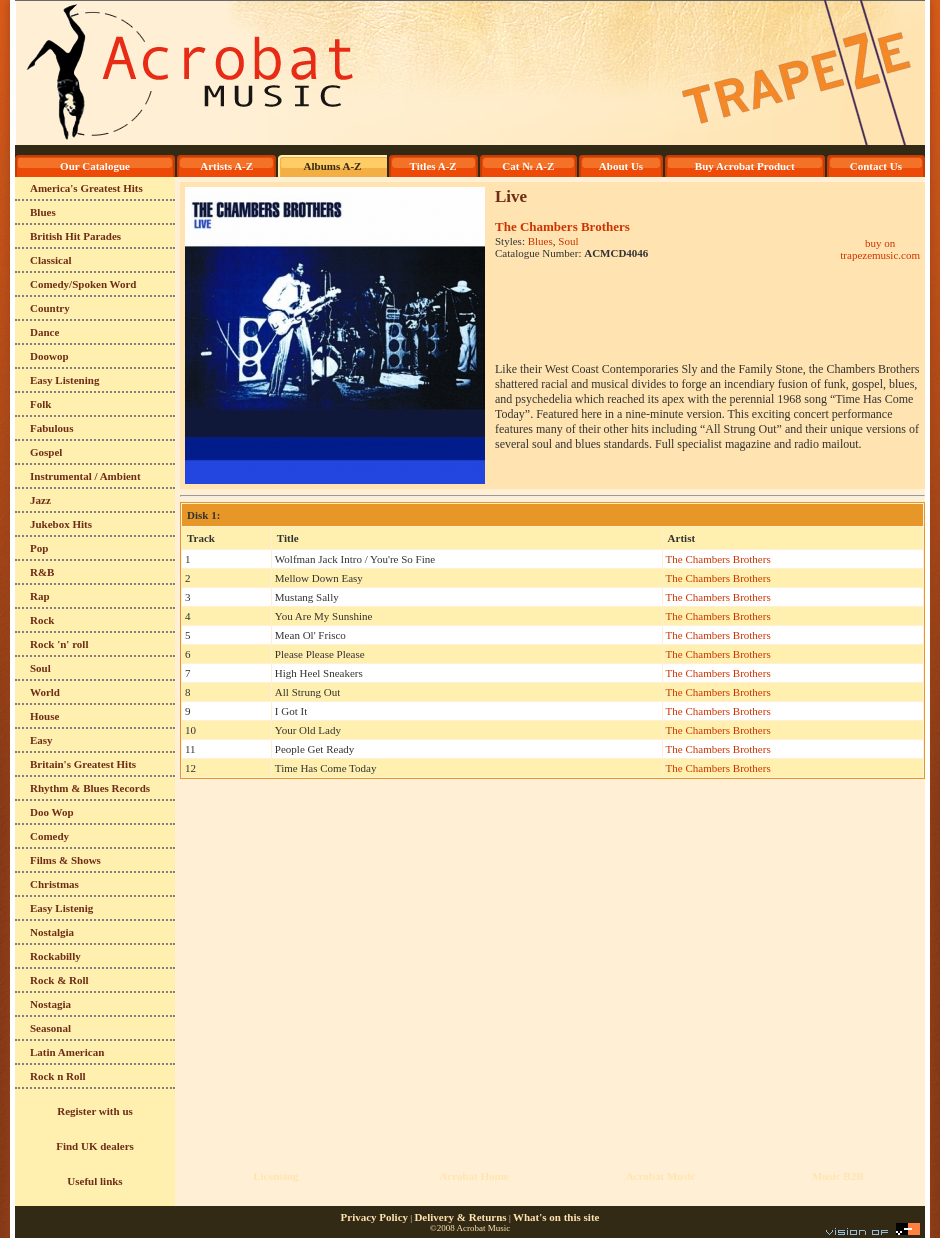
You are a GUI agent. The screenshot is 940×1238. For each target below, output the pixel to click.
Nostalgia (52, 932)
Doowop (49, 356)
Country (50, 308)
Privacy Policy (375, 1217)
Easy (41, 740)
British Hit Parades (75, 236)
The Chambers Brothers (562, 226)
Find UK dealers (95, 1146)
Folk (40, 404)
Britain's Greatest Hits (83, 764)
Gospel (46, 452)
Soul (40, 668)
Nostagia (50, 1004)
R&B (42, 572)
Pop (39, 548)
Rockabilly (55, 956)
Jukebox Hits (61, 524)
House (44, 716)
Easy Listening (64, 380)
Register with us (95, 1111)
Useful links (94, 1181)
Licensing (275, 1176)
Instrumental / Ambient (85, 476)
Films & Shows (65, 860)
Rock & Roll (59, 980)
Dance (44, 332)
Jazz (40, 500)
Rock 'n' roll (59, 644)
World (45, 692)
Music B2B (838, 1176)
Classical (51, 260)
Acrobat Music (661, 1176)
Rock (42, 620)
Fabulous (51, 428)
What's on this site (556, 1217)
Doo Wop (52, 812)
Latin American (67, 1052)
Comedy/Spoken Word (83, 284)
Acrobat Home (473, 1176)
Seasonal (50, 1028)
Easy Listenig (61, 908)
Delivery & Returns (460, 1217)
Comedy (49, 836)
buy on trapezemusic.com (880, 249)
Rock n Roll (58, 1076)
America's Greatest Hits (86, 188)
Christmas (54, 884)
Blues (43, 212)
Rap (40, 596)
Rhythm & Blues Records (90, 788)
